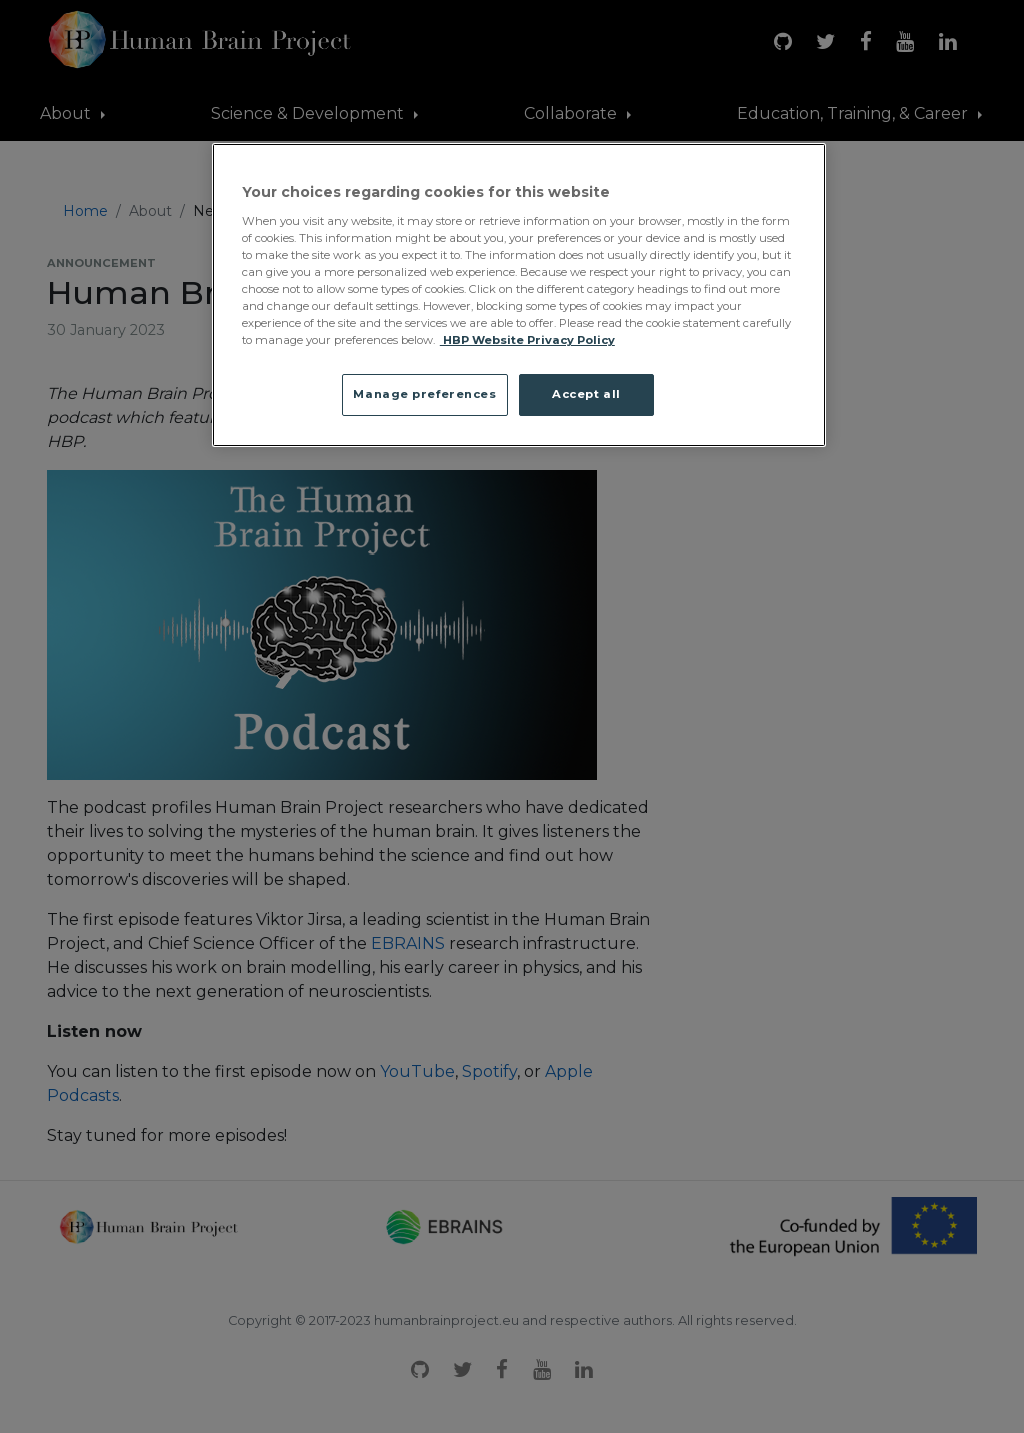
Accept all (586, 394)
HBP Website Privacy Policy (527, 340)
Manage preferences (424, 394)
